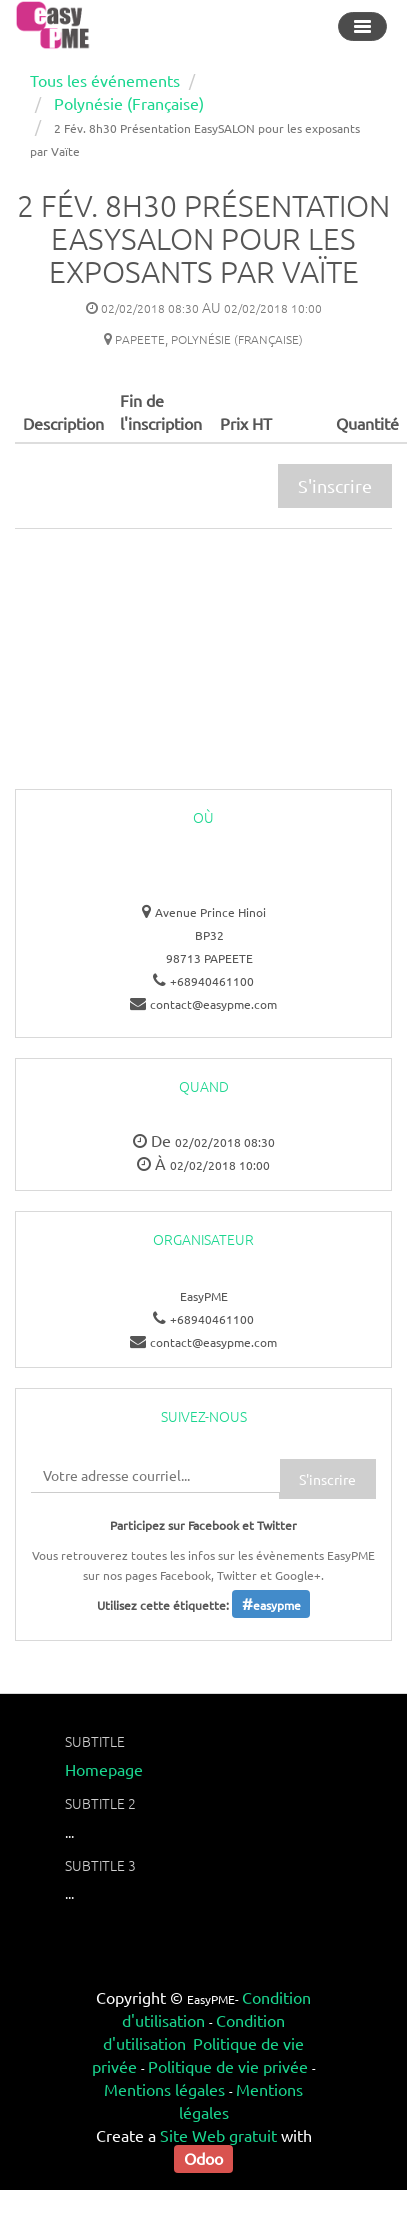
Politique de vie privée (228, 2066)
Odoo (203, 2158)
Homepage (104, 1769)
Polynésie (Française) (129, 103)
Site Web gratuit (218, 2135)
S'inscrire (335, 485)
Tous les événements (105, 80)
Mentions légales (164, 2089)
